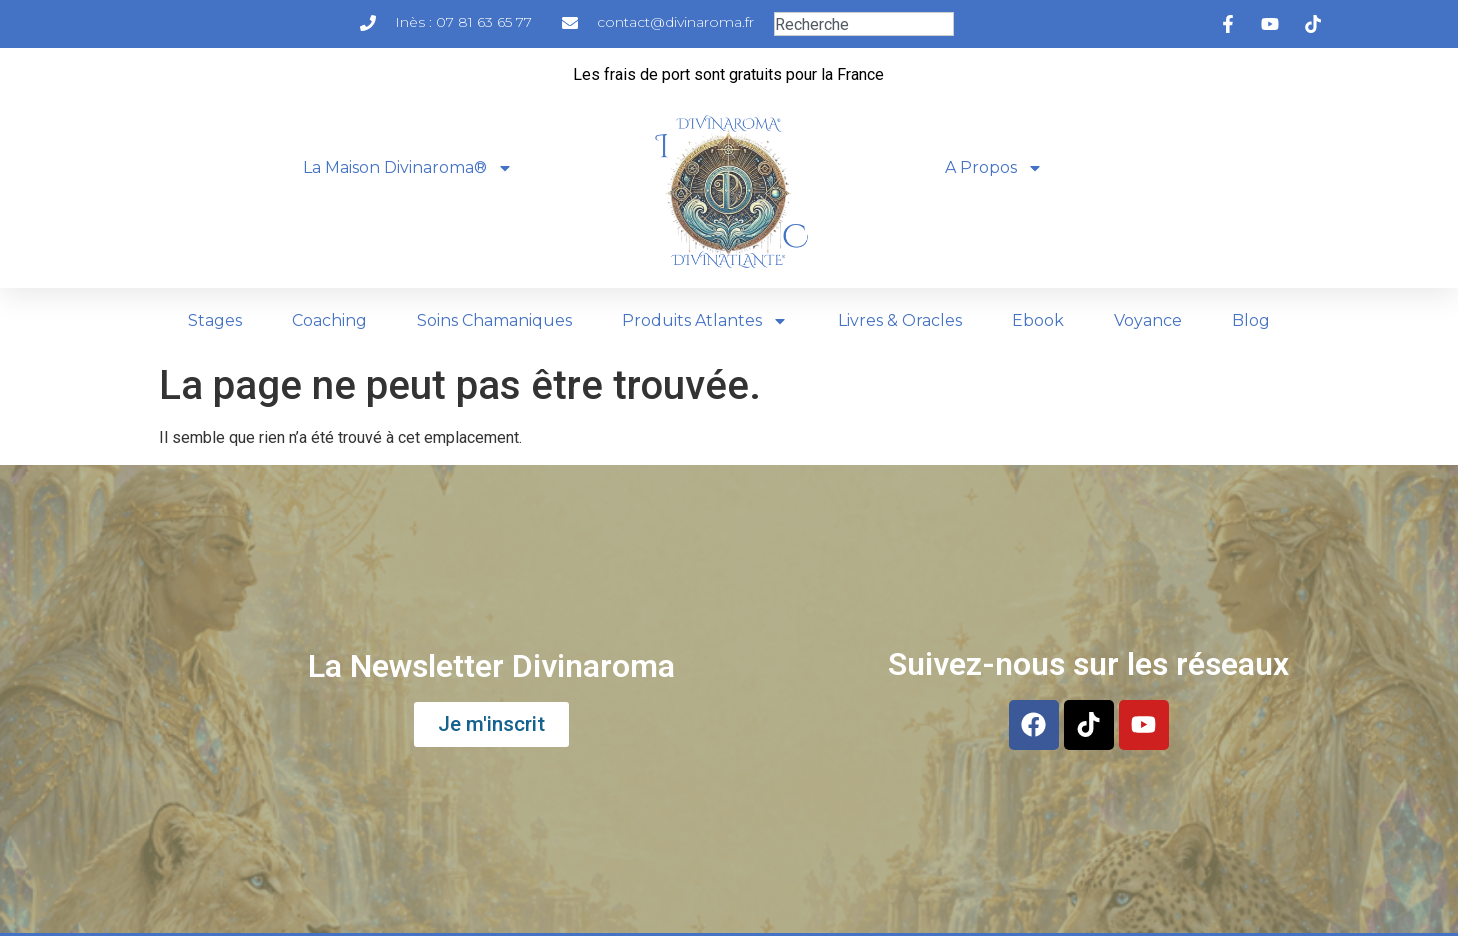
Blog (1251, 320)
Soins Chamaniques (494, 320)
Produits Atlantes (705, 321)
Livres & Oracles (900, 320)
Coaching (329, 320)
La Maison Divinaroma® (408, 168)
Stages (215, 320)
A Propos (994, 168)
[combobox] (864, 24)
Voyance (1148, 320)
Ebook (1038, 320)
